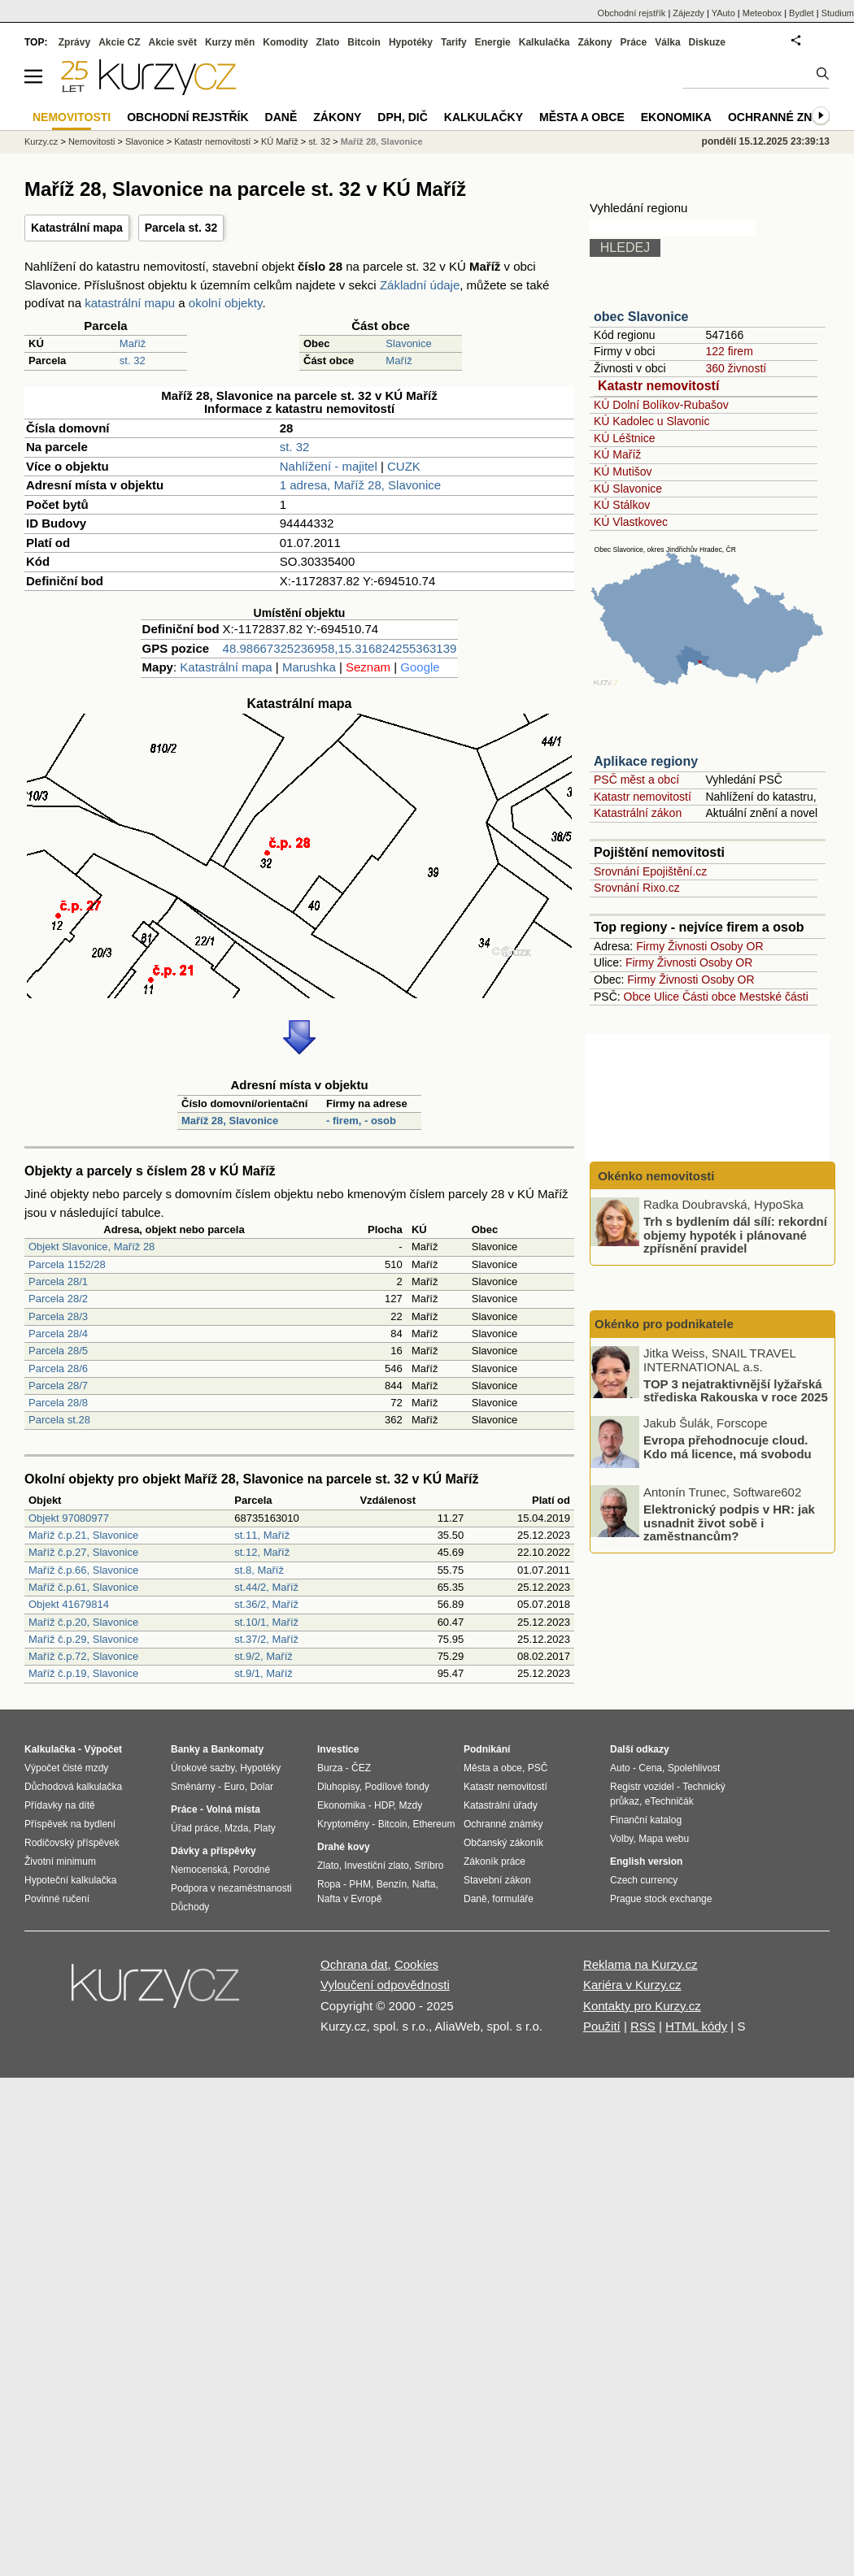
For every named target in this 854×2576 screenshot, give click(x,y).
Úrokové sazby (202, 1768)
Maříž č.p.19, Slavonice (83, 1673)
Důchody (190, 1907)
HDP (384, 1805)
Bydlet (801, 13)
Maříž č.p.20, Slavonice (83, 1622)
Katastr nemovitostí (658, 386)
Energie (493, 42)
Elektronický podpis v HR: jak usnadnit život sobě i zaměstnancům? (729, 1522)
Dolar (261, 1786)
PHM (360, 1884)
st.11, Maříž (262, 1535)
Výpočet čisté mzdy (66, 1768)
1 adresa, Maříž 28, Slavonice (360, 485)
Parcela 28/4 (58, 1333)
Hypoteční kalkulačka (70, 1880)
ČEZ (361, 1768)
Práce (634, 42)
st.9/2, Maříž (263, 1656)
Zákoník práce (494, 1861)
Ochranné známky (787, 117)
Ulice (666, 996)
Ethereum (433, 1824)
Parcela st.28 (59, 1420)
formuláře (513, 1899)
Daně (281, 117)
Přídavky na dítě (59, 1805)
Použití (602, 2026)
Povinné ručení (56, 1899)
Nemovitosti (91, 141)
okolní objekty (226, 303)
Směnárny (193, 1786)
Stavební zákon (497, 1880)
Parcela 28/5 (58, 1350)
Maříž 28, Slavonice (229, 1120)
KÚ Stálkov (622, 504)
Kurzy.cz (41, 141)
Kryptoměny (343, 1824)
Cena (650, 1768)
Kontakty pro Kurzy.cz (642, 2006)
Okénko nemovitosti (655, 1176)
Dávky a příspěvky (213, 1851)
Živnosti (687, 946)
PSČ (538, 1768)
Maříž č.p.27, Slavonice (83, 1552)
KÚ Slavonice (628, 488)
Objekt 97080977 (68, 1518)
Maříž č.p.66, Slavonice (83, 1570)
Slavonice (408, 343)
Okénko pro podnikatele (664, 1324)
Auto (620, 1768)
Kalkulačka (544, 42)
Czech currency (644, 1880)
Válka (667, 42)
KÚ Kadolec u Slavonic (651, 421)
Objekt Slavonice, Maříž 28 (91, 1246)
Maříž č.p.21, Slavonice (83, 1535)
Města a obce (582, 117)
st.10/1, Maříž (266, 1622)
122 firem (728, 351)
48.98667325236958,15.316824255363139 (340, 648)
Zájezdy (688, 13)
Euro (234, 1786)
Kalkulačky (483, 117)
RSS (643, 2026)
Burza (329, 1768)
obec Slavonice (641, 317)
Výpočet (103, 1749)
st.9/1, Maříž (263, 1673)
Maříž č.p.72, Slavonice (83, 1656)
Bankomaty (237, 1749)
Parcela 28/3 (58, 1316)
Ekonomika (676, 117)
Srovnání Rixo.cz (637, 887)
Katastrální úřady (501, 1805)
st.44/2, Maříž (266, 1587)
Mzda (236, 1828)
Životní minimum (60, 1861)
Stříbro (428, 1865)
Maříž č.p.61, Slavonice (83, 1587)
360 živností (735, 368)
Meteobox (762, 13)
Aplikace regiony (646, 761)
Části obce (709, 996)
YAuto (723, 13)
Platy (265, 1828)
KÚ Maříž (617, 454)
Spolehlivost (694, 1768)
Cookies (416, 1964)
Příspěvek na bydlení (69, 1824)
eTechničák (669, 1801)
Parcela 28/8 (58, 1403)
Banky (185, 1749)
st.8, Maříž (259, 1570)
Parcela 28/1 (58, 1281)
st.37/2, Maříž (266, 1639)
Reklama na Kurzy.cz (640, 1964)
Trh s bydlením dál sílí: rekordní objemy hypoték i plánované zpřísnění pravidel (735, 1234)
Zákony (594, 42)
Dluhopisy (338, 1786)
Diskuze (707, 42)
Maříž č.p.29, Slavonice (83, 1639)
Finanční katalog (646, 1820)
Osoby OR (736, 946)
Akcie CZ (119, 42)
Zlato (328, 42)
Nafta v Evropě (349, 1899)
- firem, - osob (361, 1120)
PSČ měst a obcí (636, 779)
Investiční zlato (376, 1865)
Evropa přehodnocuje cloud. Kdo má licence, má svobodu (727, 1447)
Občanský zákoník (503, 1842)
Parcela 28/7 (58, 1385)
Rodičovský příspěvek (72, 1842)
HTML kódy (696, 2026)
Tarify (454, 42)
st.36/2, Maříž (266, 1604)
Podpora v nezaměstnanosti (231, 1888)
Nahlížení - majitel (328, 466)
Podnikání (487, 1749)
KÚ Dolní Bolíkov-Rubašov (661, 404)
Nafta (424, 1884)
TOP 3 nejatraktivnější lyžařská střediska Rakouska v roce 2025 (735, 1390)
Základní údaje (420, 285)
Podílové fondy (396, 1786)
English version (646, 1861)
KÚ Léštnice (624, 438)
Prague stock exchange (661, 1899)
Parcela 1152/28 (67, 1264)
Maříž (133, 343)
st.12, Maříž (262, 1552)
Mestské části (773, 996)
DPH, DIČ (402, 117)
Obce (637, 996)
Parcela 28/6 (58, 1368)
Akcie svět (173, 42)
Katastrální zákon (638, 812)
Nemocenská (199, 1869)
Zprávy (74, 42)
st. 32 (133, 360)
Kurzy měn (230, 42)
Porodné (251, 1869)
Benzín (392, 1884)
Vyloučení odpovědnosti (385, 1985)
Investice (338, 1749)
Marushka (309, 667)
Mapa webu (663, 1838)
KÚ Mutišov (623, 471)
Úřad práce (195, 1828)
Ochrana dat (354, 1964)
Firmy (650, 946)
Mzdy (411, 1805)
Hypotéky (411, 42)
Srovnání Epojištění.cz (650, 871)
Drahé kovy (343, 1847)
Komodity (285, 42)
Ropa (329, 1884)
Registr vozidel (642, 1786)
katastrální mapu (130, 303)
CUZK (403, 466)
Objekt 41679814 (68, 1604)
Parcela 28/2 (58, 1298)
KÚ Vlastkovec (631, 521)
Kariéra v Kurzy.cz (632, 1985)
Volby (621, 1838)
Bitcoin (364, 42)
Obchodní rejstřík (632, 13)
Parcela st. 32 (181, 227)
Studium (837, 13)
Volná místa (232, 1809)
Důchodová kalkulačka (73, 1786)
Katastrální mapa (77, 227)
